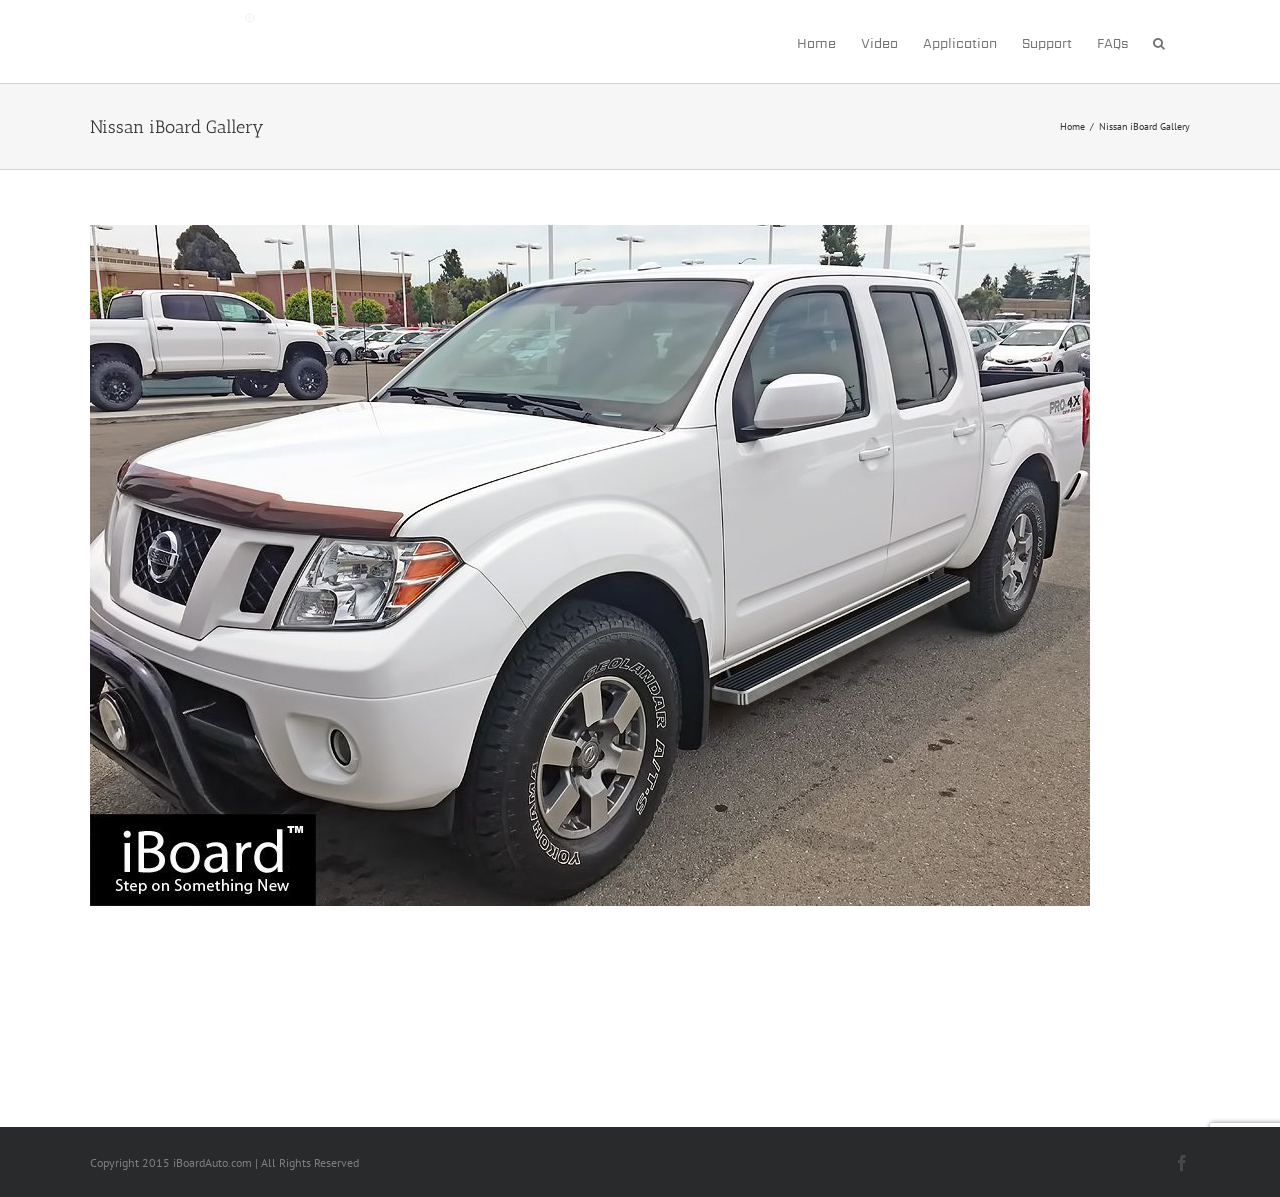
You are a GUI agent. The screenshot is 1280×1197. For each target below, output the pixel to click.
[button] (1159, 41)
